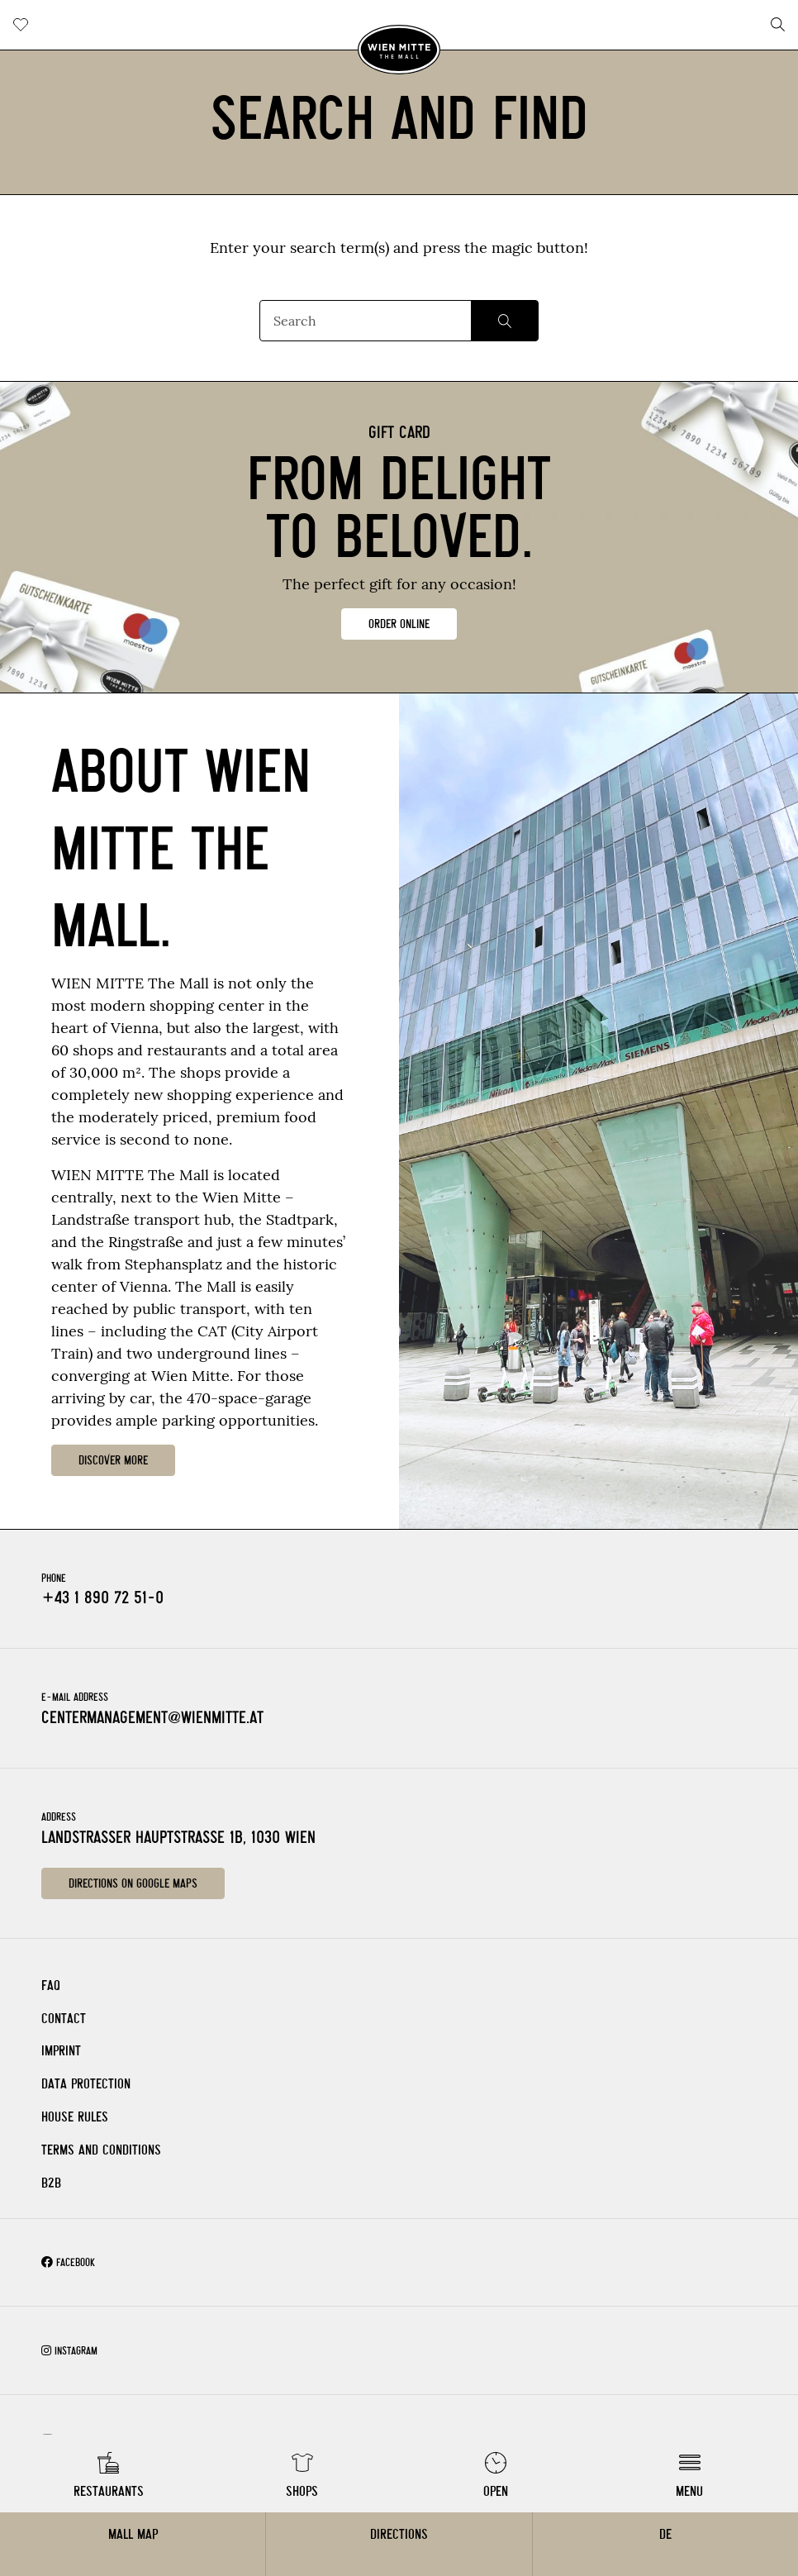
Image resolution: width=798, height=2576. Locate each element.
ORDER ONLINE (399, 624)
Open (495, 2491)
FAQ (50, 1985)
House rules (74, 2117)
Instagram (69, 2351)
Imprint (61, 2050)
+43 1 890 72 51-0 (102, 1597)
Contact (63, 2018)
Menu (689, 2491)
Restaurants (109, 2491)
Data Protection (86, 2084)
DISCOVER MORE (113, 1460)
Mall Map (133, 2534)
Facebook (68, 2262)
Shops (302, 2491)
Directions (399, 2534)
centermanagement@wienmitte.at (152, 1717)
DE (665, 2534)
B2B (51, 2183)
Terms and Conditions (101, 2150)
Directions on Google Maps (133, 1883)
